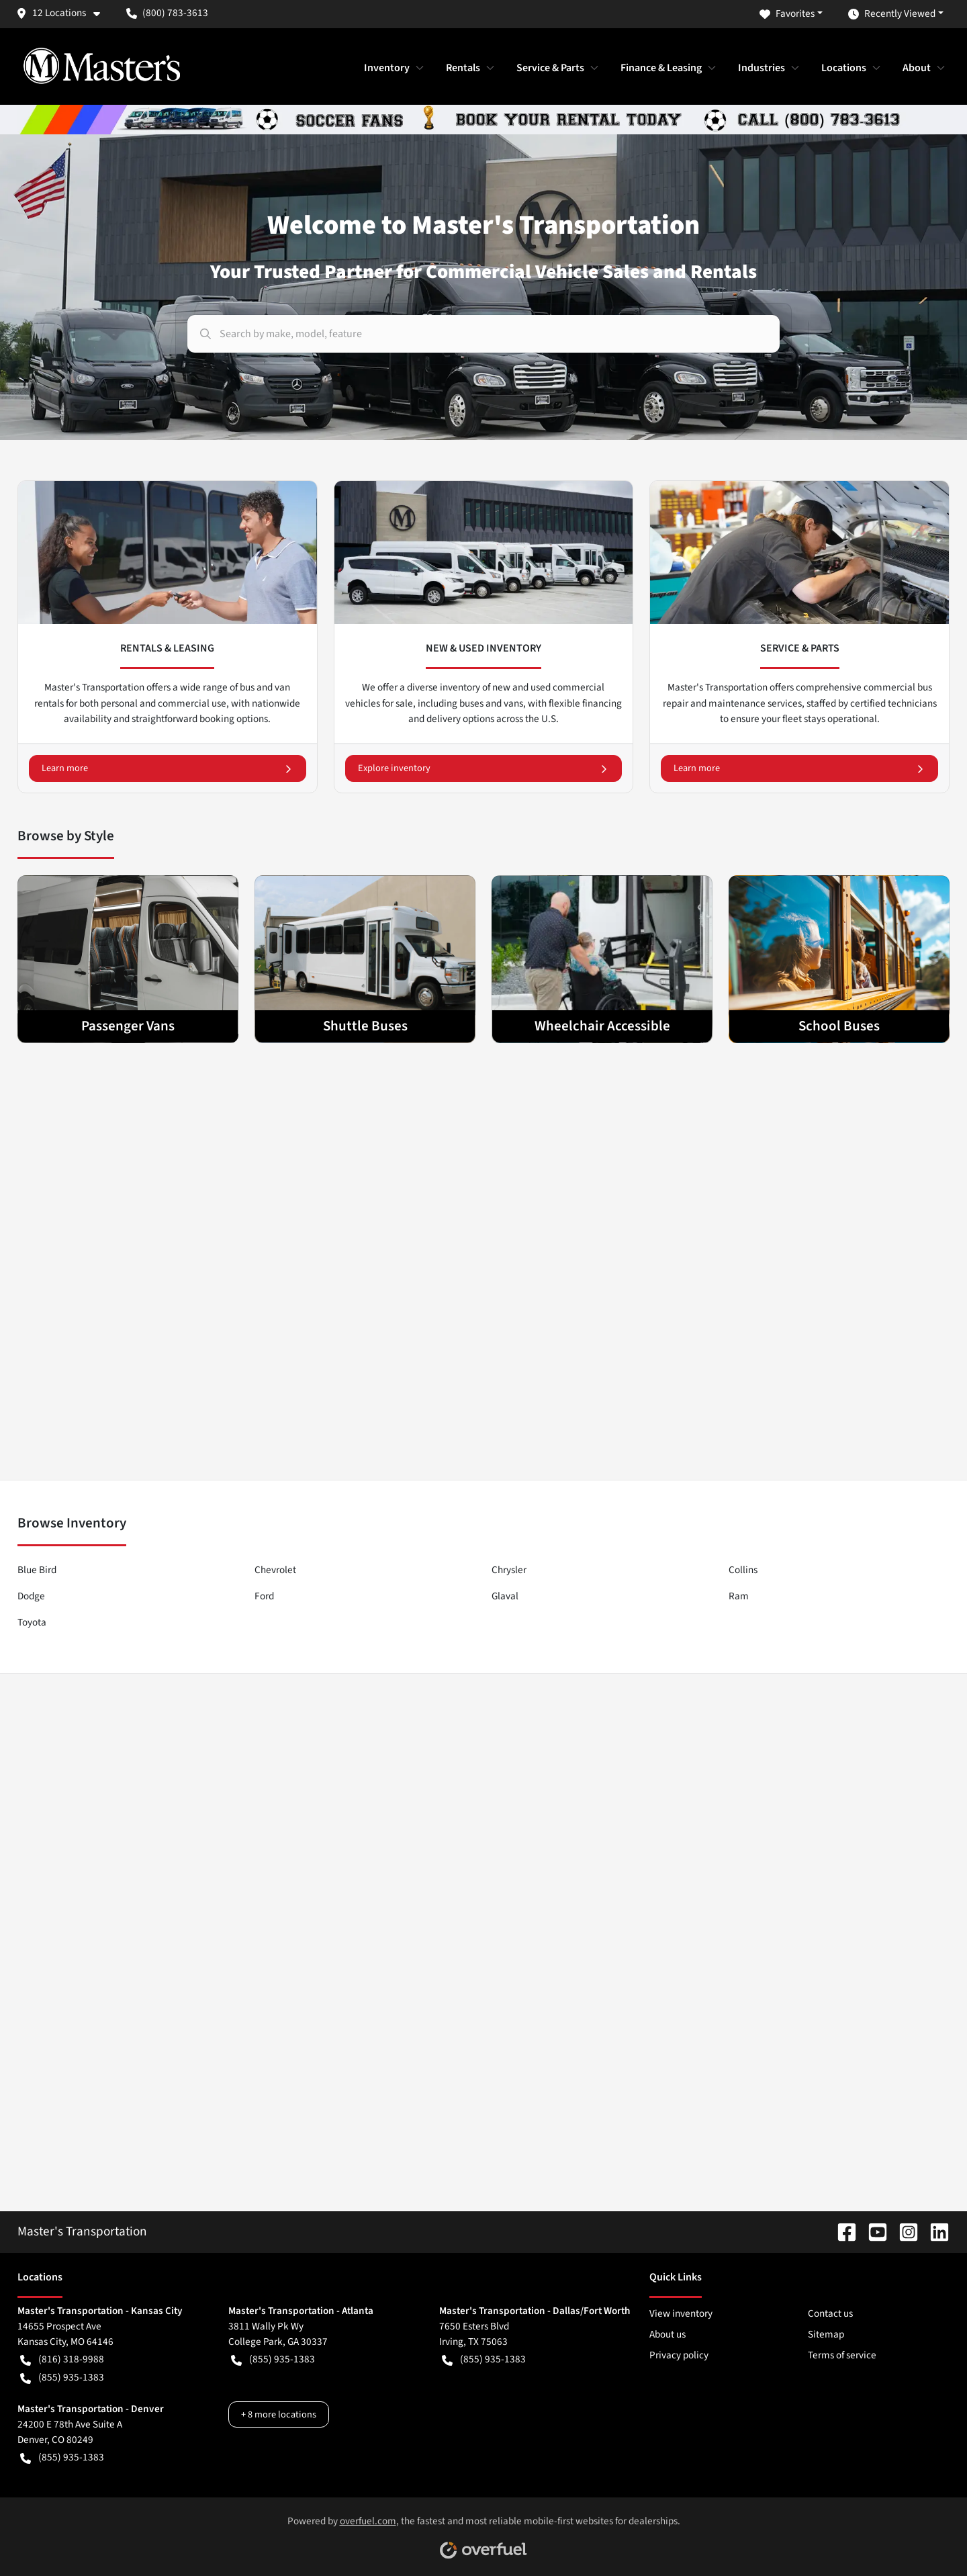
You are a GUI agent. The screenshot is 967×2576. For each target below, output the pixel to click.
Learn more (167, 768)
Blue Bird (36, 1569)
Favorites (787, 13)
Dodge (31, 1596)
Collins (743, 1569)
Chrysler (509, 1569)
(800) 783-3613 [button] (167, 12)
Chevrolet (275, 1569)
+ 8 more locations (278, 2414)
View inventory (680, 2313)
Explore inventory (484, 768)
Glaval (505, 1596)
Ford (264, 1596)
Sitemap (826, 2334)
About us (667, 2334)
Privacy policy (678, 2355)
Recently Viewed (891, 13)
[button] (63, 13)
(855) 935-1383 (62, 2377)
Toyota (31, 1622)
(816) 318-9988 (62, 2359)
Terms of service (842, 2355)
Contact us (830, 2313)
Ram (739, 1596)
